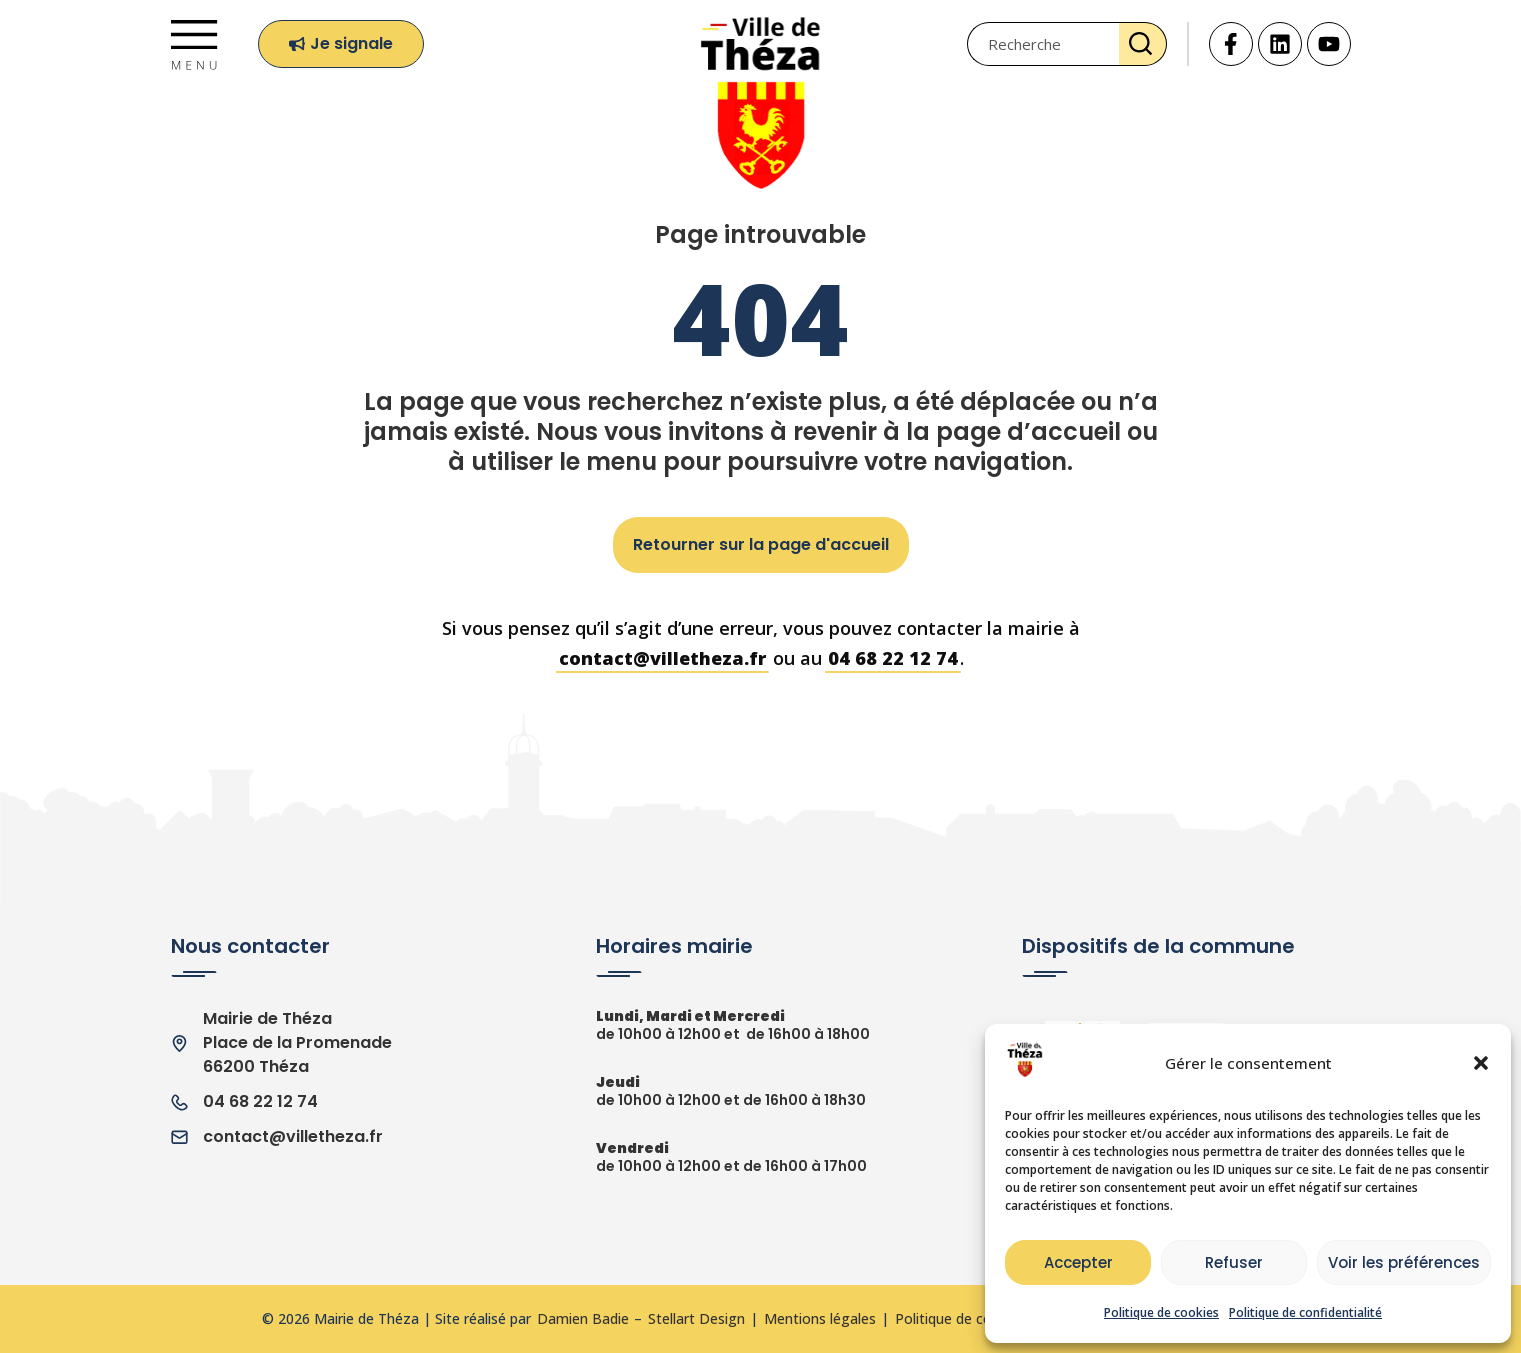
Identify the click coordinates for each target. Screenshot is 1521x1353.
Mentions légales (820, 1319)
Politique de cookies (1161, 1312)
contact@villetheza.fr (662, 658)
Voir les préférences (1404, 1262)
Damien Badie (583, 1319)
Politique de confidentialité (1305, 1312)
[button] (1481, 1063)
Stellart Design (696, 1319)
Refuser (1234, 1262)
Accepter (1078, 1262)
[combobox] (1043, 44)
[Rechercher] (1143, 44)
